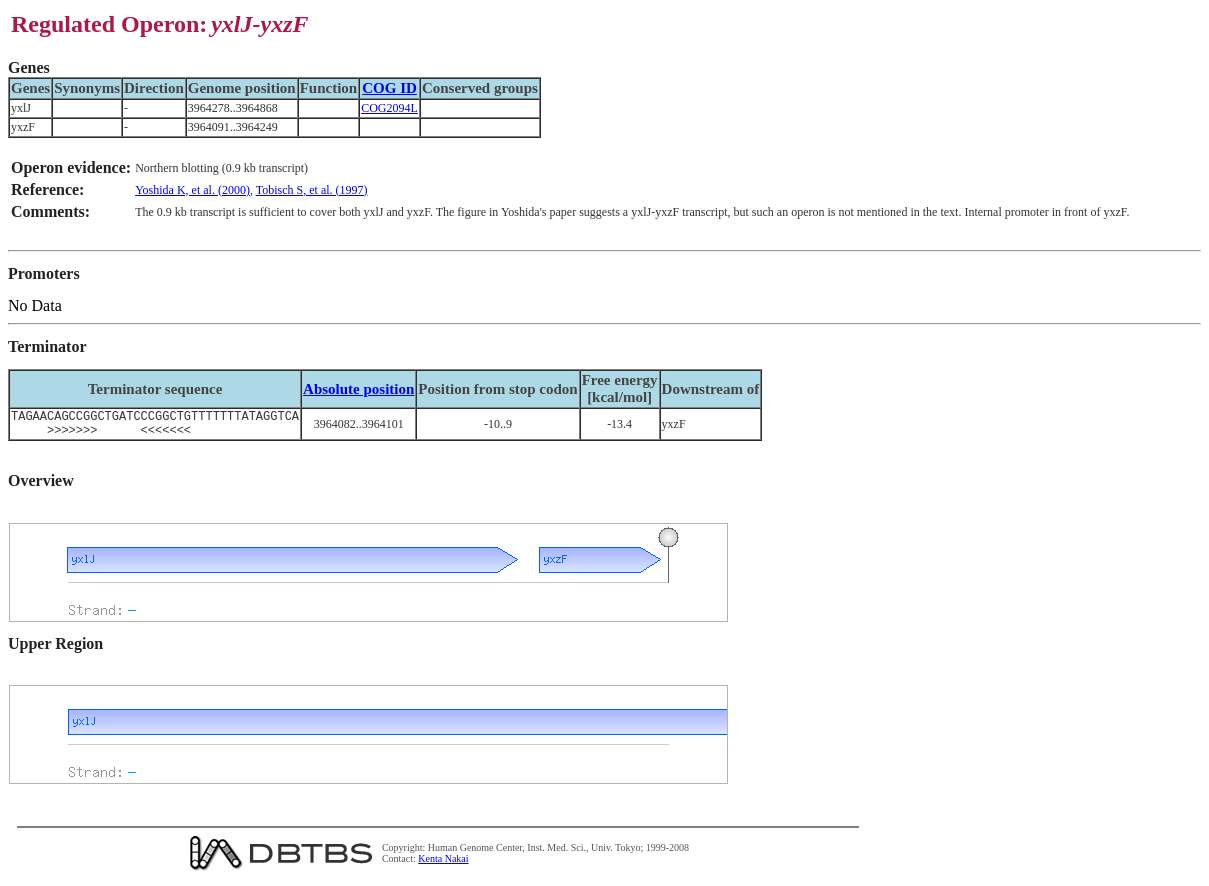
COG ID (389, 88)
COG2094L (389, 108)
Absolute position (358, 389)
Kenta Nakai (443, 864)
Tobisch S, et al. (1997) (312, 190)
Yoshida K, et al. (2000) (192, 190)
